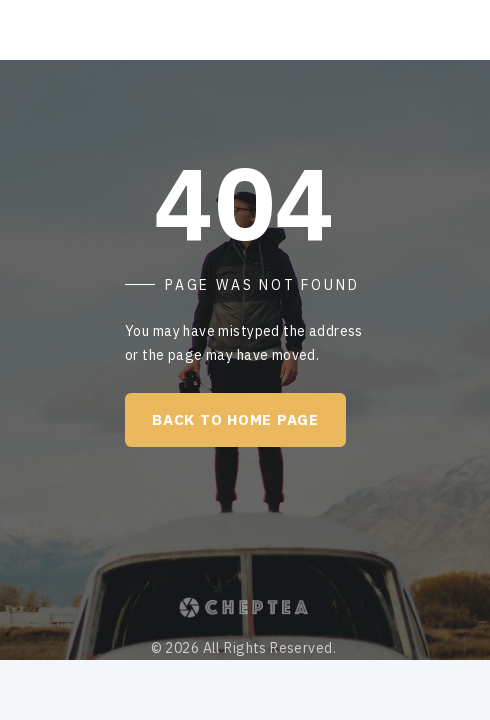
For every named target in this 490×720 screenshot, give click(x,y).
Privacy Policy (304, 672)
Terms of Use (184, 672)
